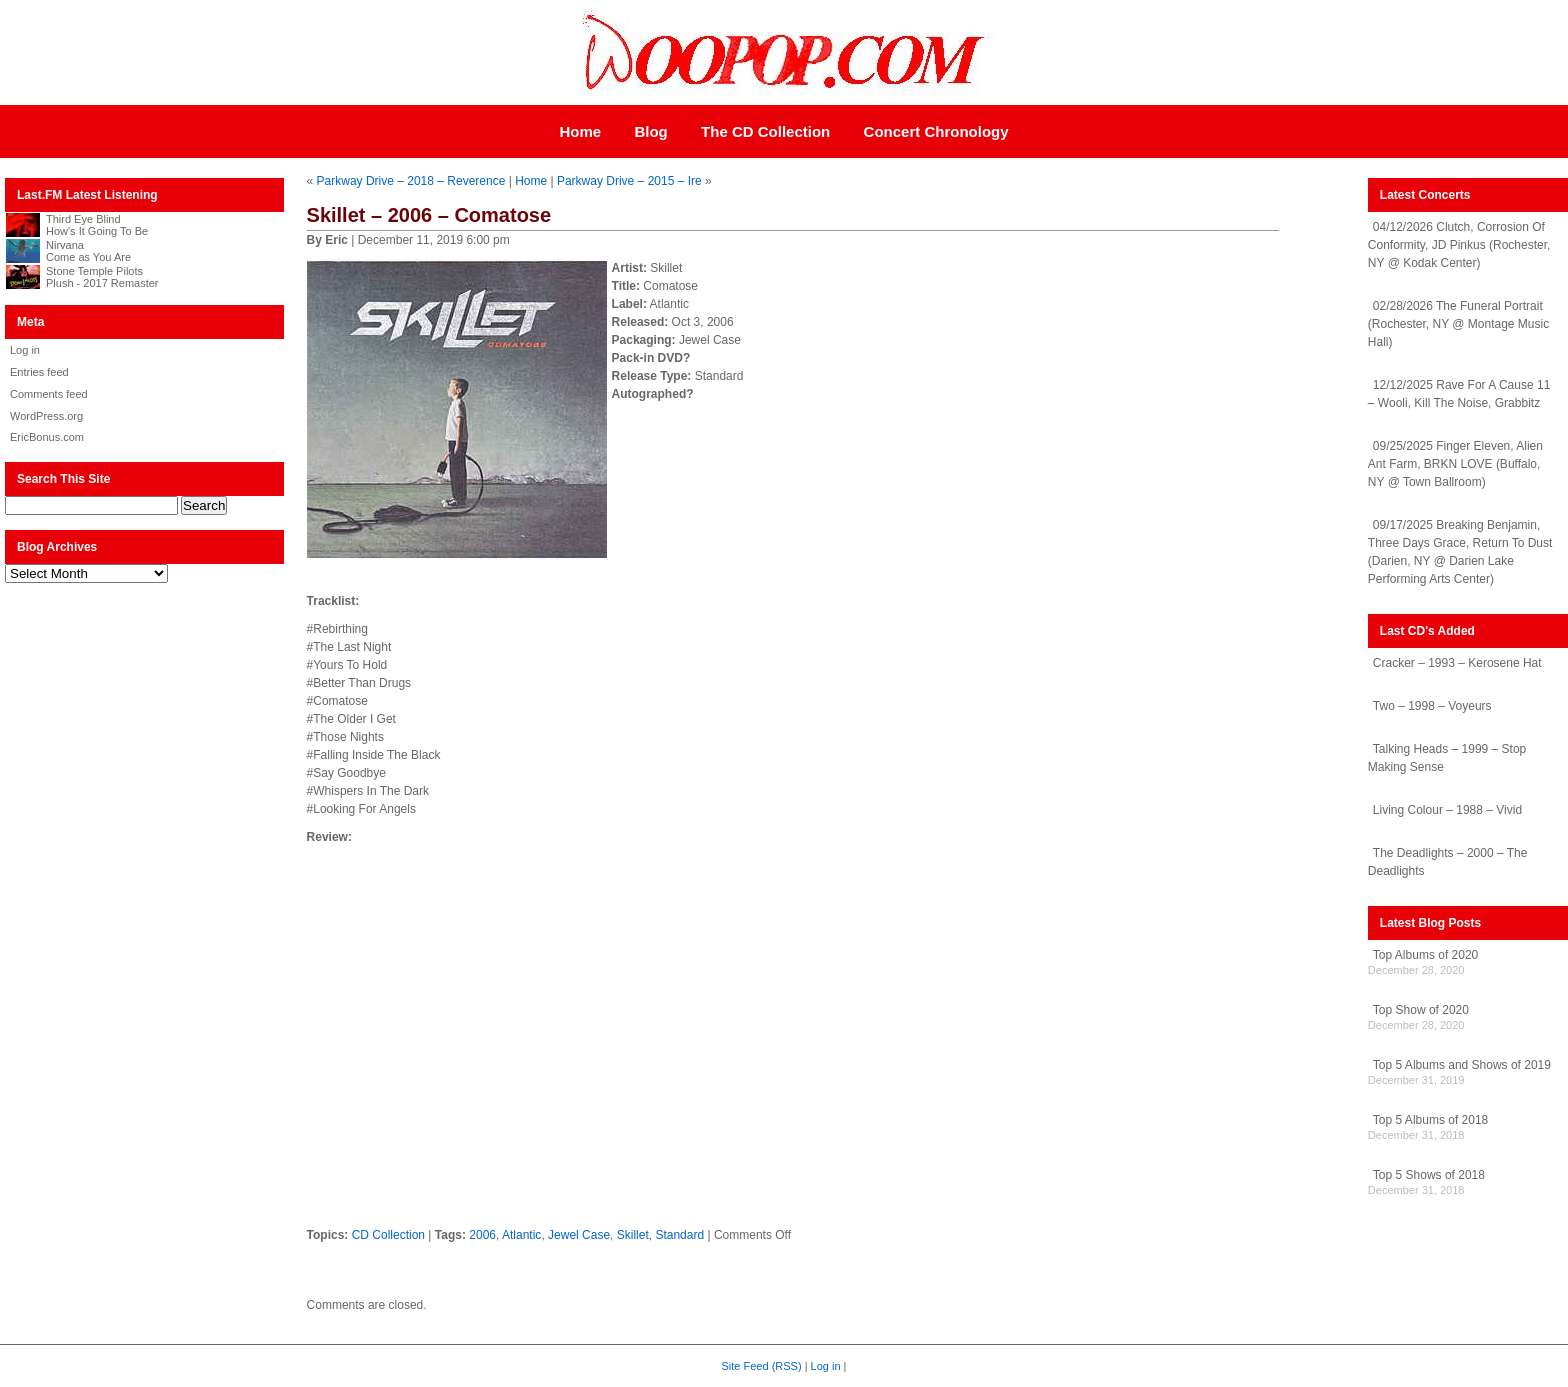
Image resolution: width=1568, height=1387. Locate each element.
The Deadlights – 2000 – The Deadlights (1448, 862)
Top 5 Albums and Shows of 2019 (1462, 1065)
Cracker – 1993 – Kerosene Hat (1457, 663)
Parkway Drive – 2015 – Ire (629, 181)
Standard (679, 1235)
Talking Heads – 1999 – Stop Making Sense (1447, 758)
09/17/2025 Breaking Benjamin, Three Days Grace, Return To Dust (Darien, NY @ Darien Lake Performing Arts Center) (1460, 552)
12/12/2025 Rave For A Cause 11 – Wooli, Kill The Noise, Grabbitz (1459, 394)
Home (580, 131)
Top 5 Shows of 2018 (1429, 1175)
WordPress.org (46, 416)
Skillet (633, 1235)
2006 (482, 1235)
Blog (650, 131)
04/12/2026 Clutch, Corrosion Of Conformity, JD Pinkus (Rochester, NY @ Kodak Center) (1459, 245)
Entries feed (39, 372)
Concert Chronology (936, 131)
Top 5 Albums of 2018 (1430, 1120)
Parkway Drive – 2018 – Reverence (411, 181)
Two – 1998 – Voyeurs (1432, 706)
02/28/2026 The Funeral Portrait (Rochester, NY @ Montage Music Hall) (1458, 324)
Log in (25, 350)
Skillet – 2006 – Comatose (429, 215)
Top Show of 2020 (1421, 1010)
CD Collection (388, 1235)
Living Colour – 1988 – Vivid (1447, 810)
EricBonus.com (47, 437)
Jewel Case (579, 1235)
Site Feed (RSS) (762, 1366)
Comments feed (49, 394)
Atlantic (521, 1235)
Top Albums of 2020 (1425, 955)
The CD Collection (765, 131)
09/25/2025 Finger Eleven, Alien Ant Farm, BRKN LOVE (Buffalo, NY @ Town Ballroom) (1455, 464)
